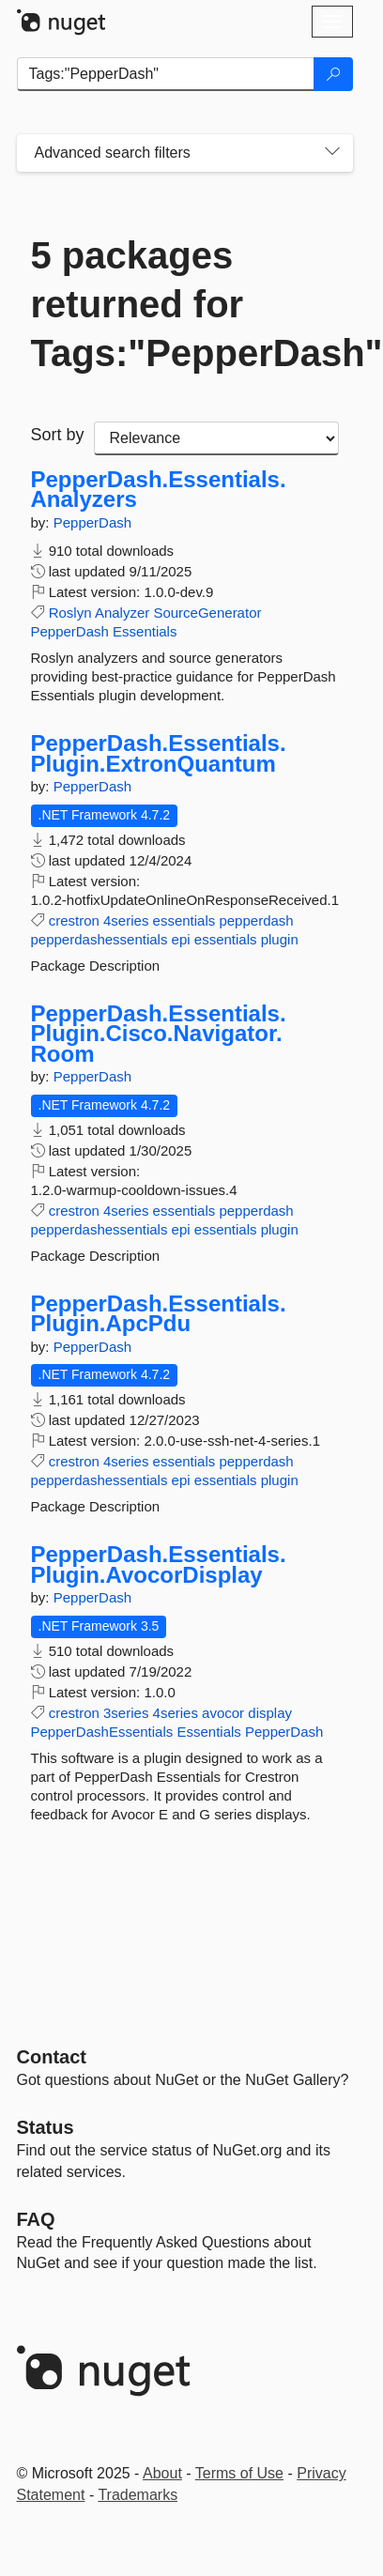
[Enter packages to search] (165, 74)
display (270, 1713)
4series (125, 920)
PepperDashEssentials (102, 1732)
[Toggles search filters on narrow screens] (332, 153)
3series (125, 1713)
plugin (280, 939)
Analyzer (122, 613)
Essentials (144, 631)
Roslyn (70, 613)
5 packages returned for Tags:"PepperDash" (185, 304)
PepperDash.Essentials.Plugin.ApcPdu (158, 1314)
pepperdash (256, 920)
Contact (51, 2057)
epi (181, 939)
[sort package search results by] (216, 438)
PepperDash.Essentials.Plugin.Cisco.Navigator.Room (158, 1034)
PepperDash (92, 522)
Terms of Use (239, 2473)
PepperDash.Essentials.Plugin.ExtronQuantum (158, 753)
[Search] (333, 74)
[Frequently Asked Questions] (36, 2219)
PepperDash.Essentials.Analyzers (158, 489)
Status (45, 2127)
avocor (223, 1713)
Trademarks (137, 2495)
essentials (184, 920)
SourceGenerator (207, 613)
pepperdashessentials (99, 939)
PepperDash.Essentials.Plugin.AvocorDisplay (158, 1564)
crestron (74, 920)
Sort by (57, 434)
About (162, 2473)
